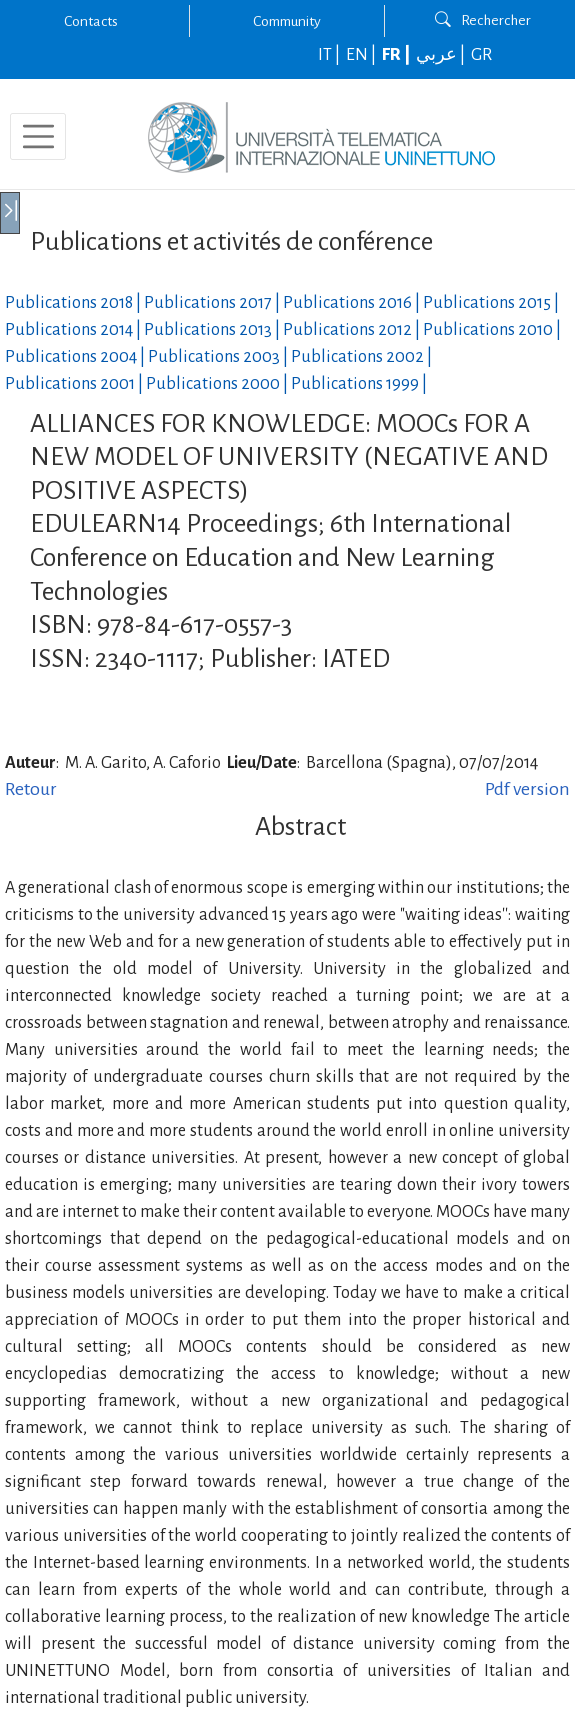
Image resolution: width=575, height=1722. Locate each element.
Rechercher (483, 20)
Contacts (91, 21)
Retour (31, 789)
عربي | (442, 55)
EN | (362, 55)
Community (287, 21)
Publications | (74, 303)
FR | (397, 55)
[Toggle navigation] (38, 136)
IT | (330, 55)
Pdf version (527, 789)
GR (481, 55)
